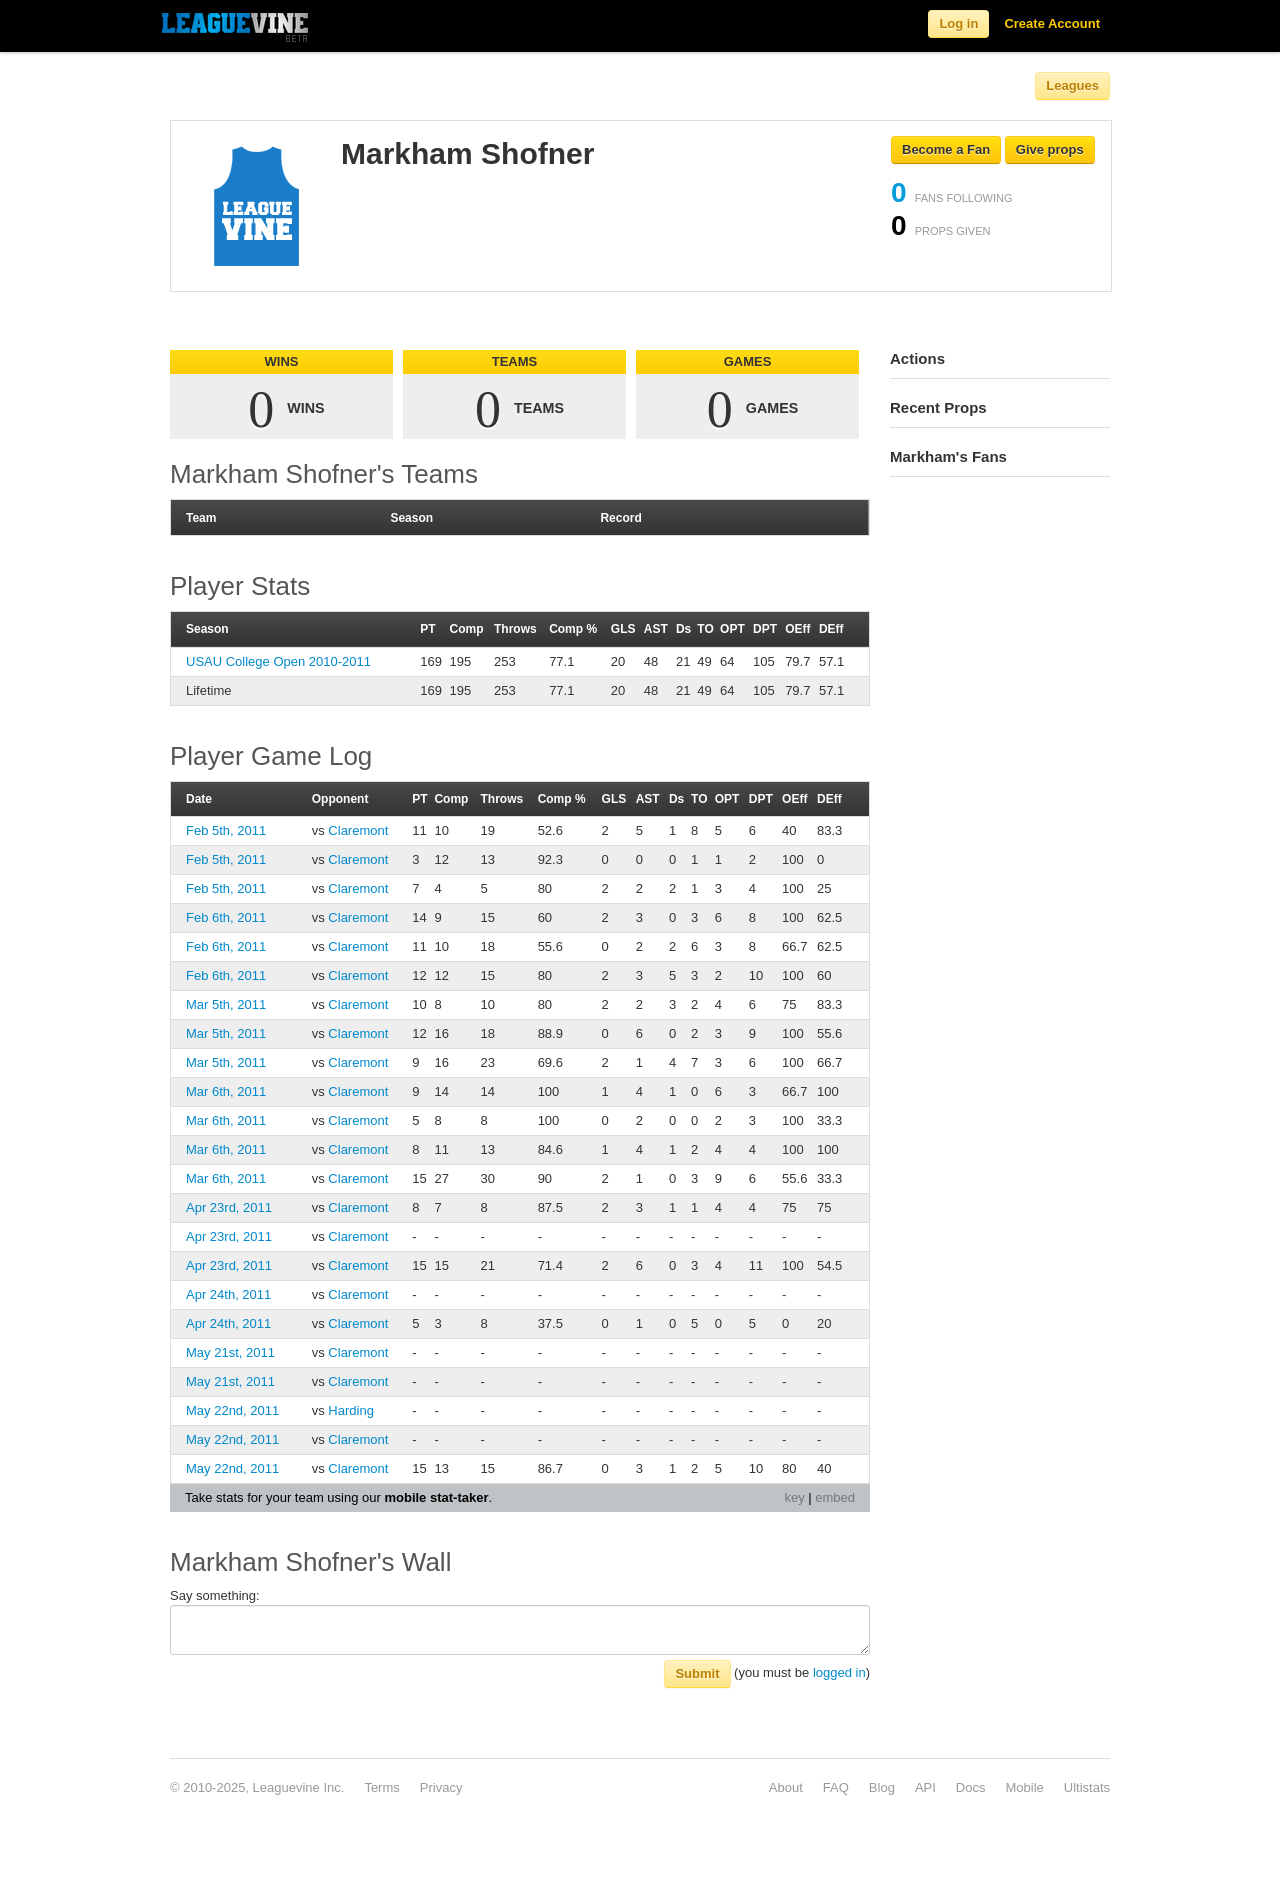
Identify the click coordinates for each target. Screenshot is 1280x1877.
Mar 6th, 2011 (226, 1091)
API (925, 1787)
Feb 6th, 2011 (226, 917)
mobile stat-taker (436, 1497)
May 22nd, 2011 (232, 1410)
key (794, 1497)
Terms (381, 1787)
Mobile (1024, 1787)
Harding (351, 1410)
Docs (971, 1787)
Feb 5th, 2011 (226, 830)
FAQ (836, 1787)
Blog (882, 1787)
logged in (839, 1672)
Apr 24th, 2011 (228, 1294)
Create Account (1052, 23)
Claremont (358, 830)
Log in (958, 23)
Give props (1050, 149)
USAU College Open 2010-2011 (278, 661)
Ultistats (1087, 1787)
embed (835, 1497)
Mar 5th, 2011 (226, 1004)
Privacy (441, 1787)
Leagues (1072, 85)
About (786, 1787)
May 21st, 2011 (230, 1352)
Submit (697, 1673)
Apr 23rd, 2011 (229, 1207)
